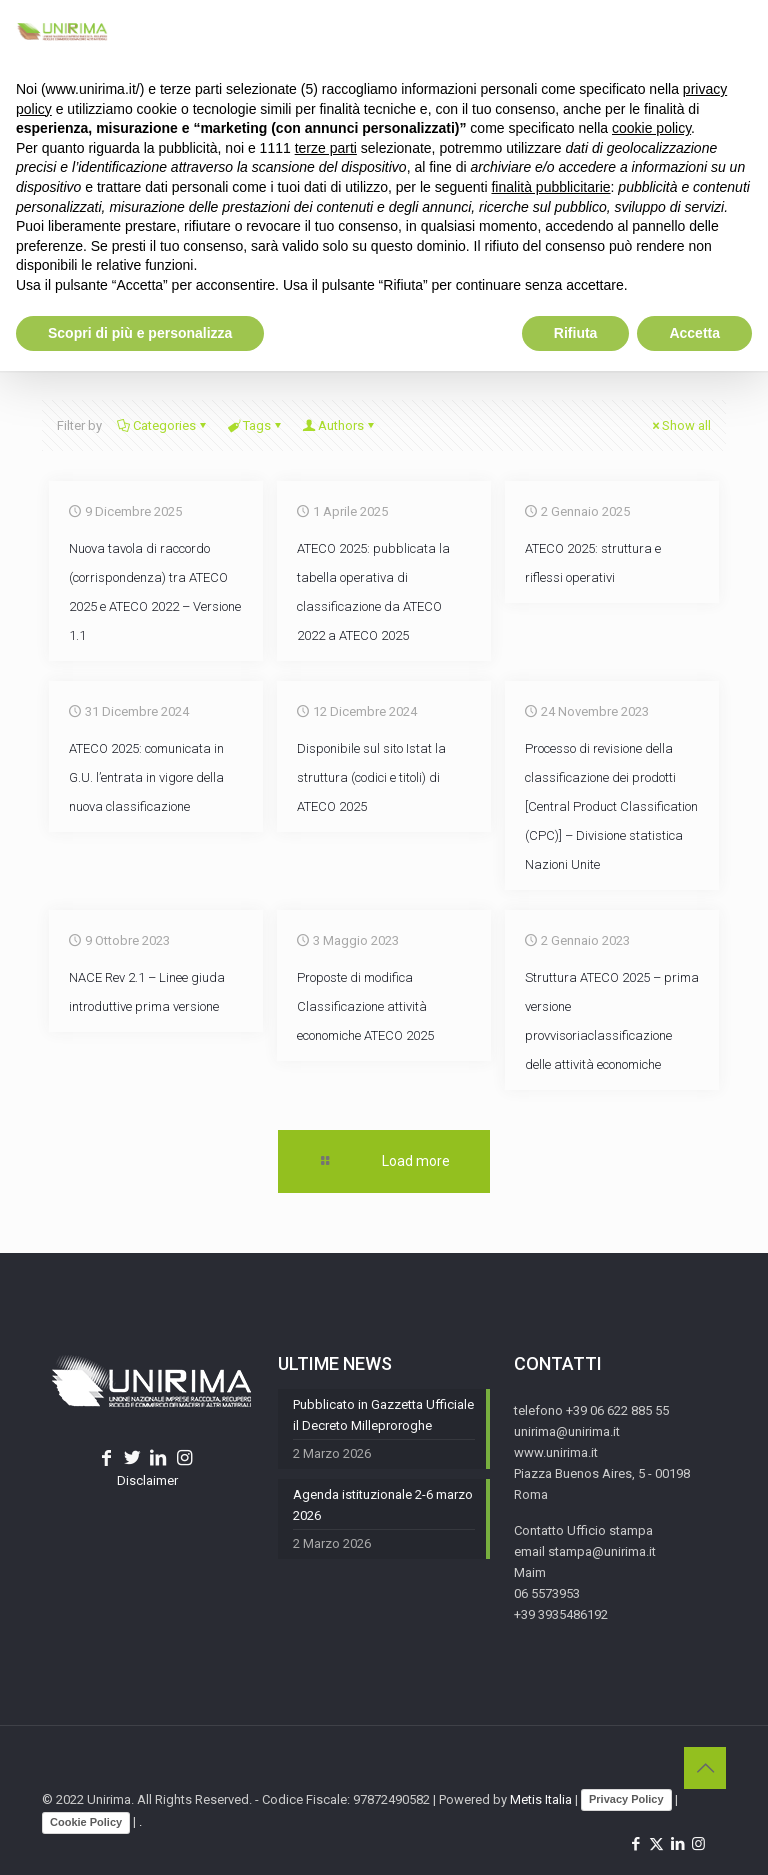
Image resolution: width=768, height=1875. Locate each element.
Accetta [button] (694, 333)
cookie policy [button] (651, 128)
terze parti (326, 148)
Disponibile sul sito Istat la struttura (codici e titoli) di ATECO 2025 (371, 777)
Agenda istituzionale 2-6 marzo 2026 (383, 1505)
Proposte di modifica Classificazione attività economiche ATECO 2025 (365, 1006)
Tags (255, 425)
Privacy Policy (626, 1799)
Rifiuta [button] (576, 333)
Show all (680, 425)
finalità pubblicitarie (550, 187)
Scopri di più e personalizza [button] (140, 333)
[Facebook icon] (635, 1844)
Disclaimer (147, 1480)
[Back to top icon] (705, 1768)
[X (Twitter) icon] (656, 1844)
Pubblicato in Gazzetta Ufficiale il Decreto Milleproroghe (383, 1415)
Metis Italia (541, 1799)
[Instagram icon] (698, 1844)
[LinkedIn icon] (677, 1844)
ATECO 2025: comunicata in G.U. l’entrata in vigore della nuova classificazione (146, 777)
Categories (163, 425)
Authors (339, 425)
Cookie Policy (86, 1822)
